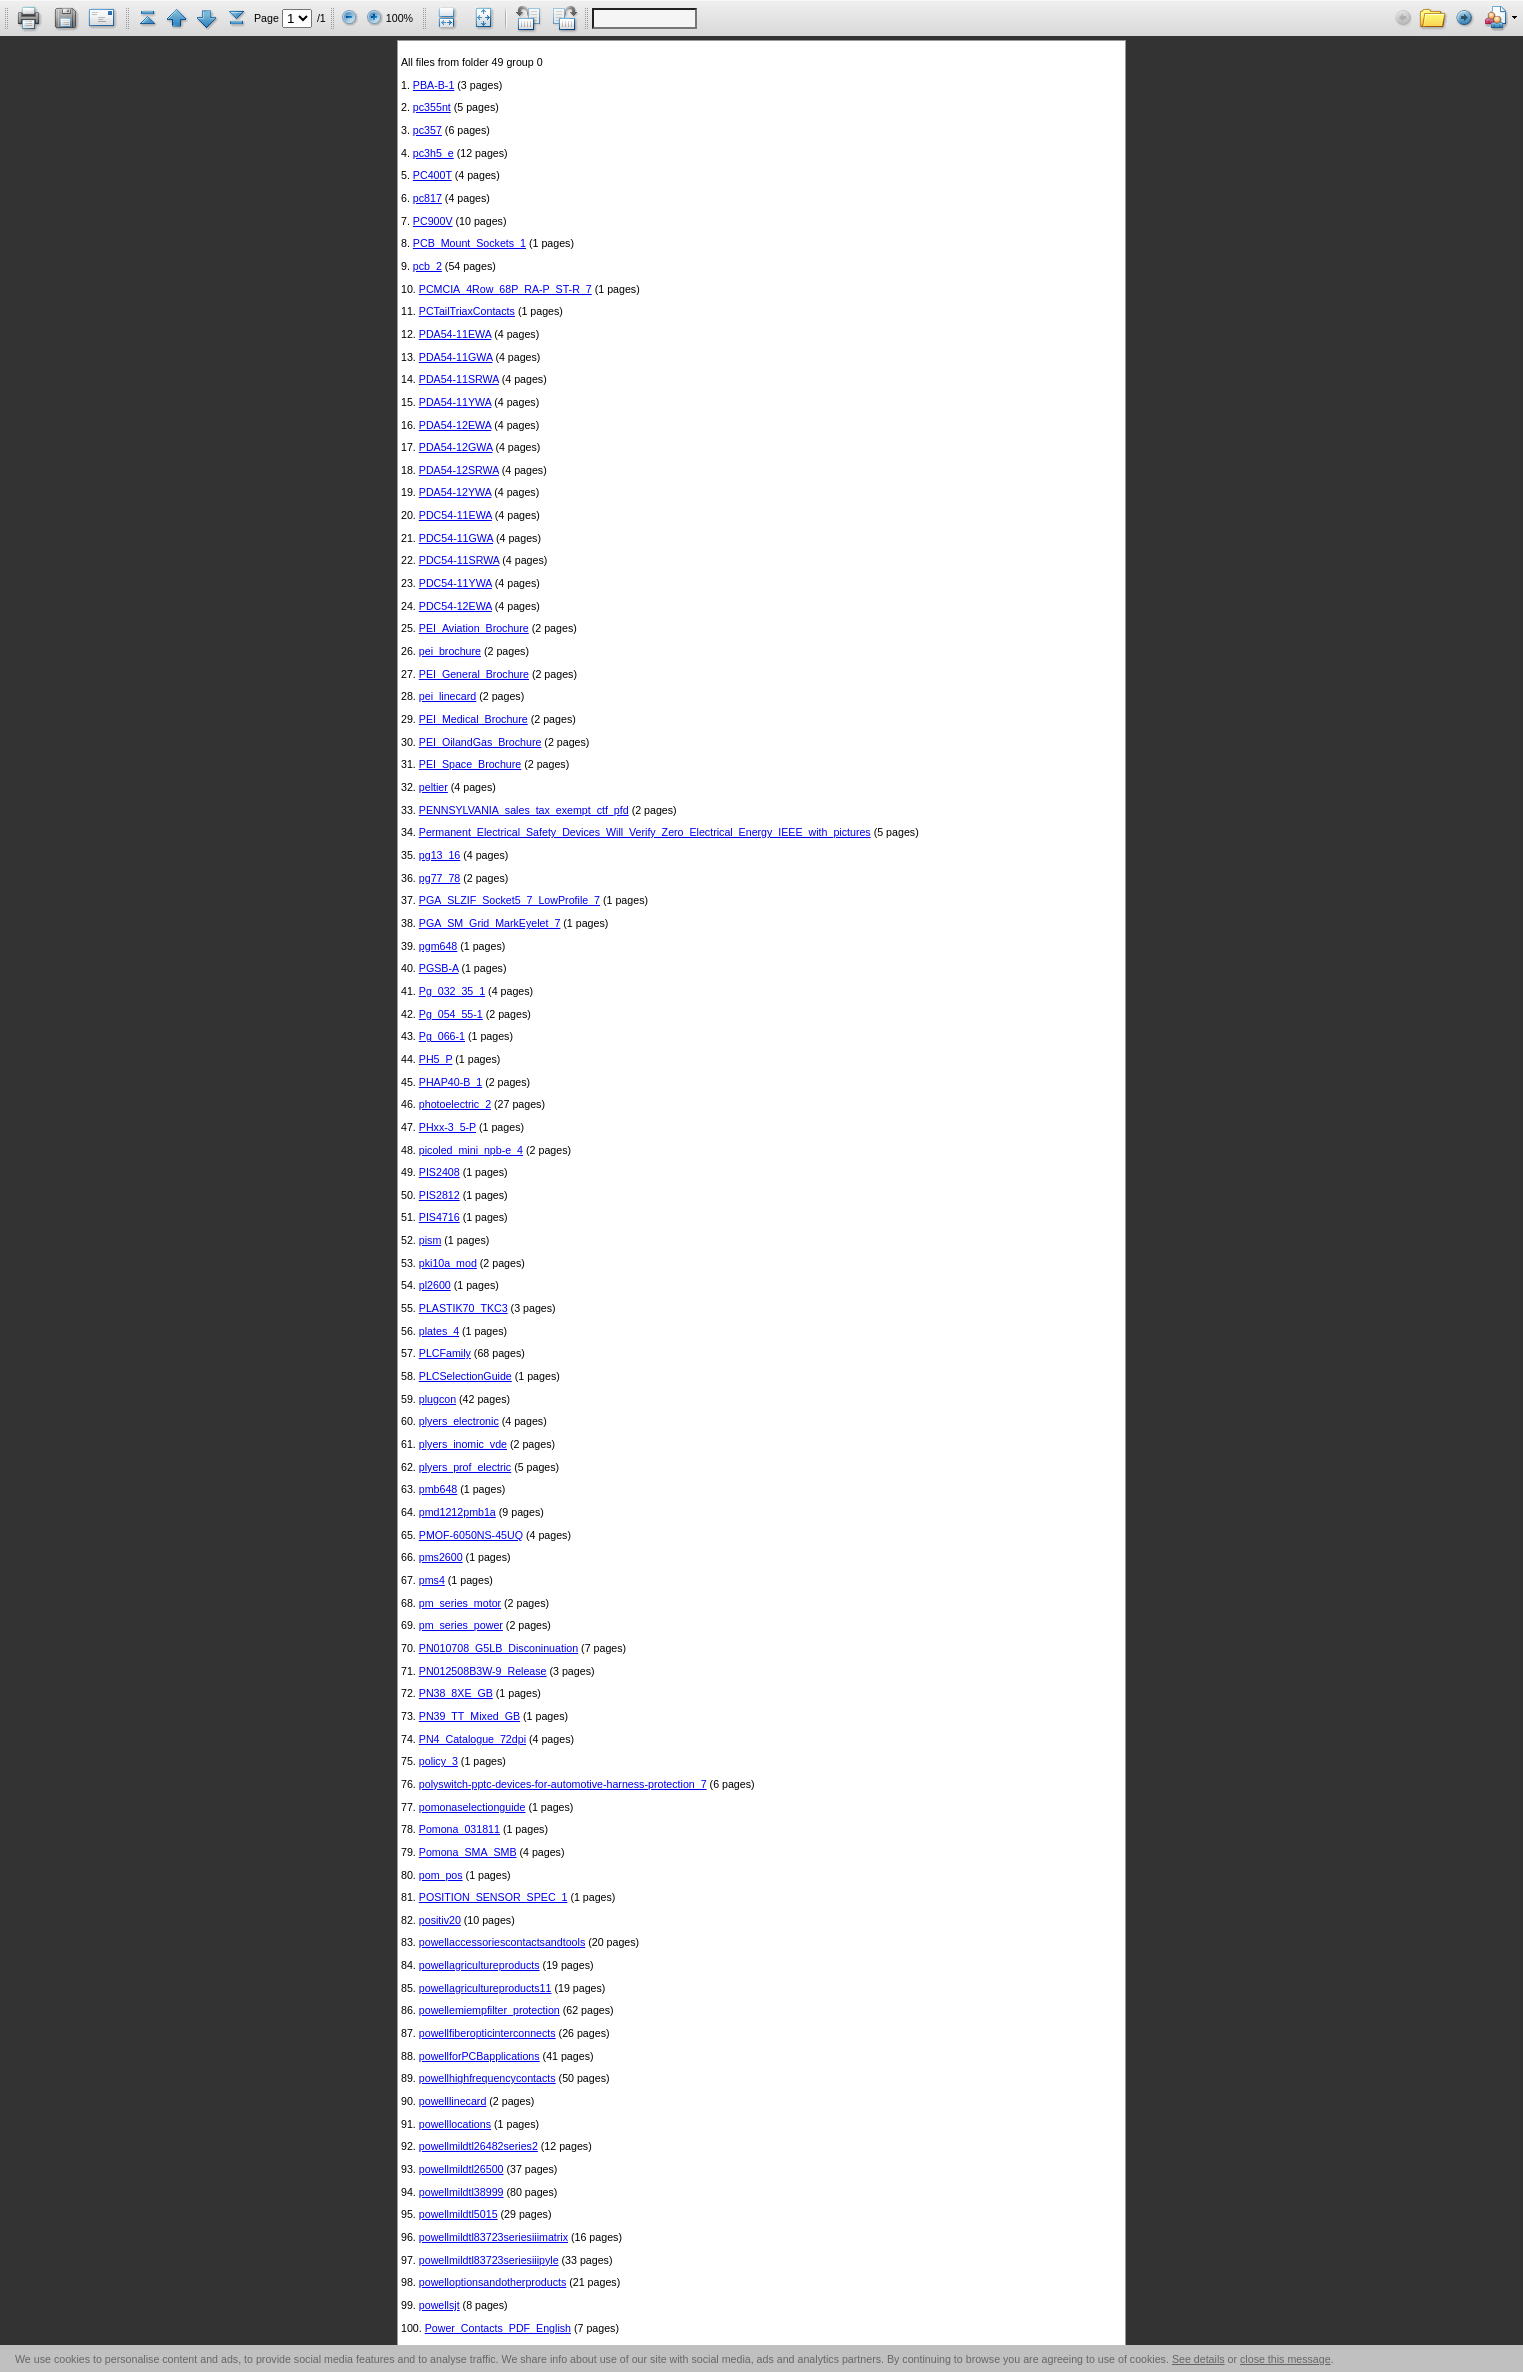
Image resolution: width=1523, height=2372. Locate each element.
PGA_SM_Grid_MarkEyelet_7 (490, 923)
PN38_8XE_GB (456, 1693)
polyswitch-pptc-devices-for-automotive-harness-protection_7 (563, 1784)
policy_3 (438, 1761)
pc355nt (432, 107)
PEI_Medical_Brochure (473, 719)
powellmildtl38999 (461, 2192)
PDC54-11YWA (455, 583)
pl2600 (435, 1285)
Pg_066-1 (442, 1036)
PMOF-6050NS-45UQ (471, 1535)
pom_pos (441, 1875)
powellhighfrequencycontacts (487, 2078)
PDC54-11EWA (455, 515)
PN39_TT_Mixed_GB (469, 1716)
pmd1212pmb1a (457, 1512)
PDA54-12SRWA (459, 470)
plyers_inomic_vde (463, 1444)
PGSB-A (439, 968)
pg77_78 (440, 878)
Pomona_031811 (459, 1829)
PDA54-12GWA (456, 447)
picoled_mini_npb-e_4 (471, 1150)
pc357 (427, 130)
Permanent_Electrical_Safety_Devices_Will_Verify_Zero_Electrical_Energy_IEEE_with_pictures (645, 832)
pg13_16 (440, 855)
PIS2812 (439, 1195)
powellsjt (439, 2305)
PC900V (433, 221)
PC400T (432, 175)
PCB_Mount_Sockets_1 (469, 243)
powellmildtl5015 (458, 2214)
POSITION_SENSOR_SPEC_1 (493, 1897)
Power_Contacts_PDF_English (498, 2328)
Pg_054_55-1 (451, 1014)
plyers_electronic (459, 1421)
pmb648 (438, 1489)
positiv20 (440, 1920)
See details (1198, 2359)
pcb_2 (427, 266)
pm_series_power (461, 1625)
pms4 (432, 1580)
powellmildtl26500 (461, 2169)
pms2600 (441, 1557)
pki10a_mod (448, 1263)
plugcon (437, 1399)
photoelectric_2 (455, 1104)
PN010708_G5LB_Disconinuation (498, 1648)
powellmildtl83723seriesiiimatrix (493, 2237)
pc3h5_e (433, 153)
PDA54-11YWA (455, 402)
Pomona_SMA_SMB (468, 1852)
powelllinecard (453, 2101)
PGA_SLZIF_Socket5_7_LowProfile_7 (509, 900)
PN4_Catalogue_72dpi (472, 1739)
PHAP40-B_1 (450, 1082)
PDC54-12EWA (455, 606)
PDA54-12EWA (455, 425)
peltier (433, 787)
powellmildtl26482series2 (478, 2146)
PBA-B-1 (433, 85)
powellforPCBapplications (479, 2056)
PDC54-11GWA (456, 538)
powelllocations (455, 2124)
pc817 (427, 198)
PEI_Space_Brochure (470, 764)
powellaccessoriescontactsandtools (502, 1942)
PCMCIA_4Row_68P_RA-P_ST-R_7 (505, 289)
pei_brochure (450, 651)
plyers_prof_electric (465, 1467)
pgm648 (438, 946)
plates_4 (439, 1331)
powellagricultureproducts (479, 1965)
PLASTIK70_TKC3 (463, 1308)
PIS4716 (439, 1217)
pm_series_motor (460, 1603)
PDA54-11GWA (456, 357)
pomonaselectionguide (472, 1807)
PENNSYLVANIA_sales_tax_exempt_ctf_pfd (524, 810)
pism (430, 1240)
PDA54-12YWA (455, 492)
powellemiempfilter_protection (489, 2010)
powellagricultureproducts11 (485, 1988)
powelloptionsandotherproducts (493, 2282)
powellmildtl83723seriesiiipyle (489, 2260)
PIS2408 (439, 1172)
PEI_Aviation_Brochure (474, 628)
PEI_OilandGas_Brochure (480, 742)
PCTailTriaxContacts (467, 311)
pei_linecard (447, 696)
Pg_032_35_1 (452, 991)
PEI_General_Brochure (474, 674)
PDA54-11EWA (455, 334)
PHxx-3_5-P (447, 1127)
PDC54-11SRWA (459, 560)
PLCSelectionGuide (465, 1376)
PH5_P (436, 1059)
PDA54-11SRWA (459, 379)
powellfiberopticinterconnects (487, 2033)
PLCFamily (445, 1353)
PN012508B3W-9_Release (483, 1671)
